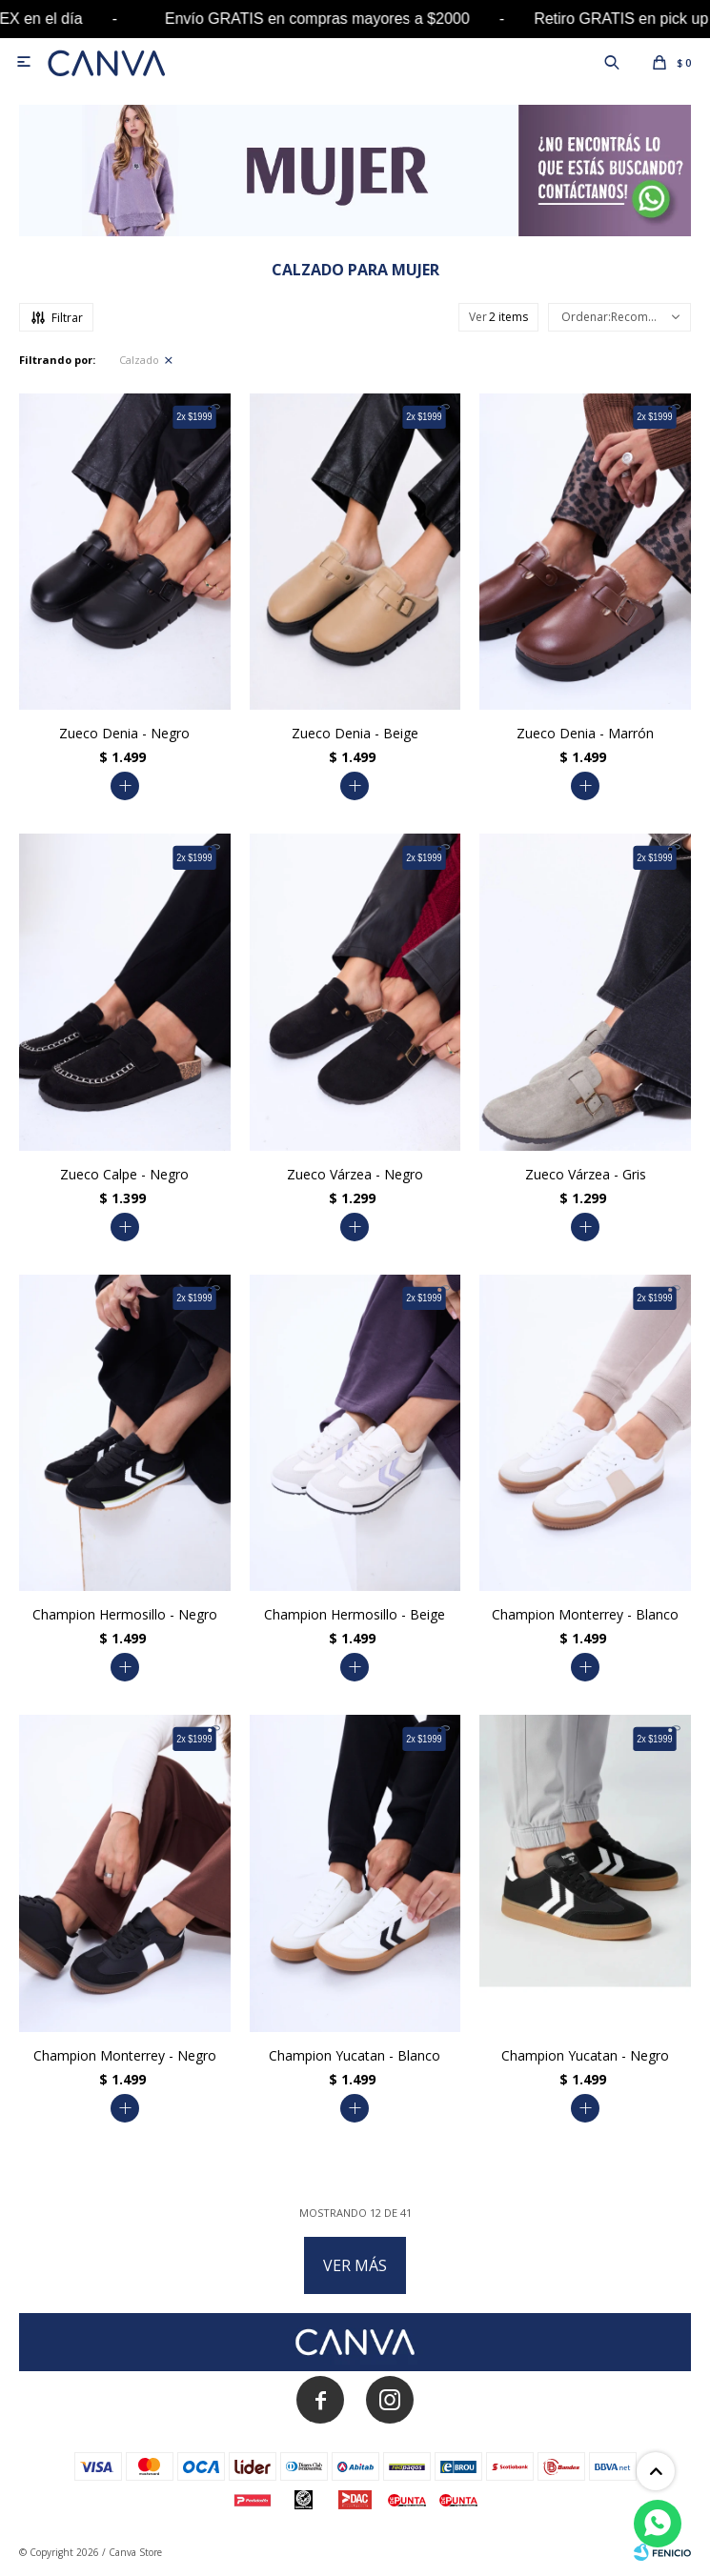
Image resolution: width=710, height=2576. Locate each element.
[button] (612, 62)
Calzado (139, 359)
